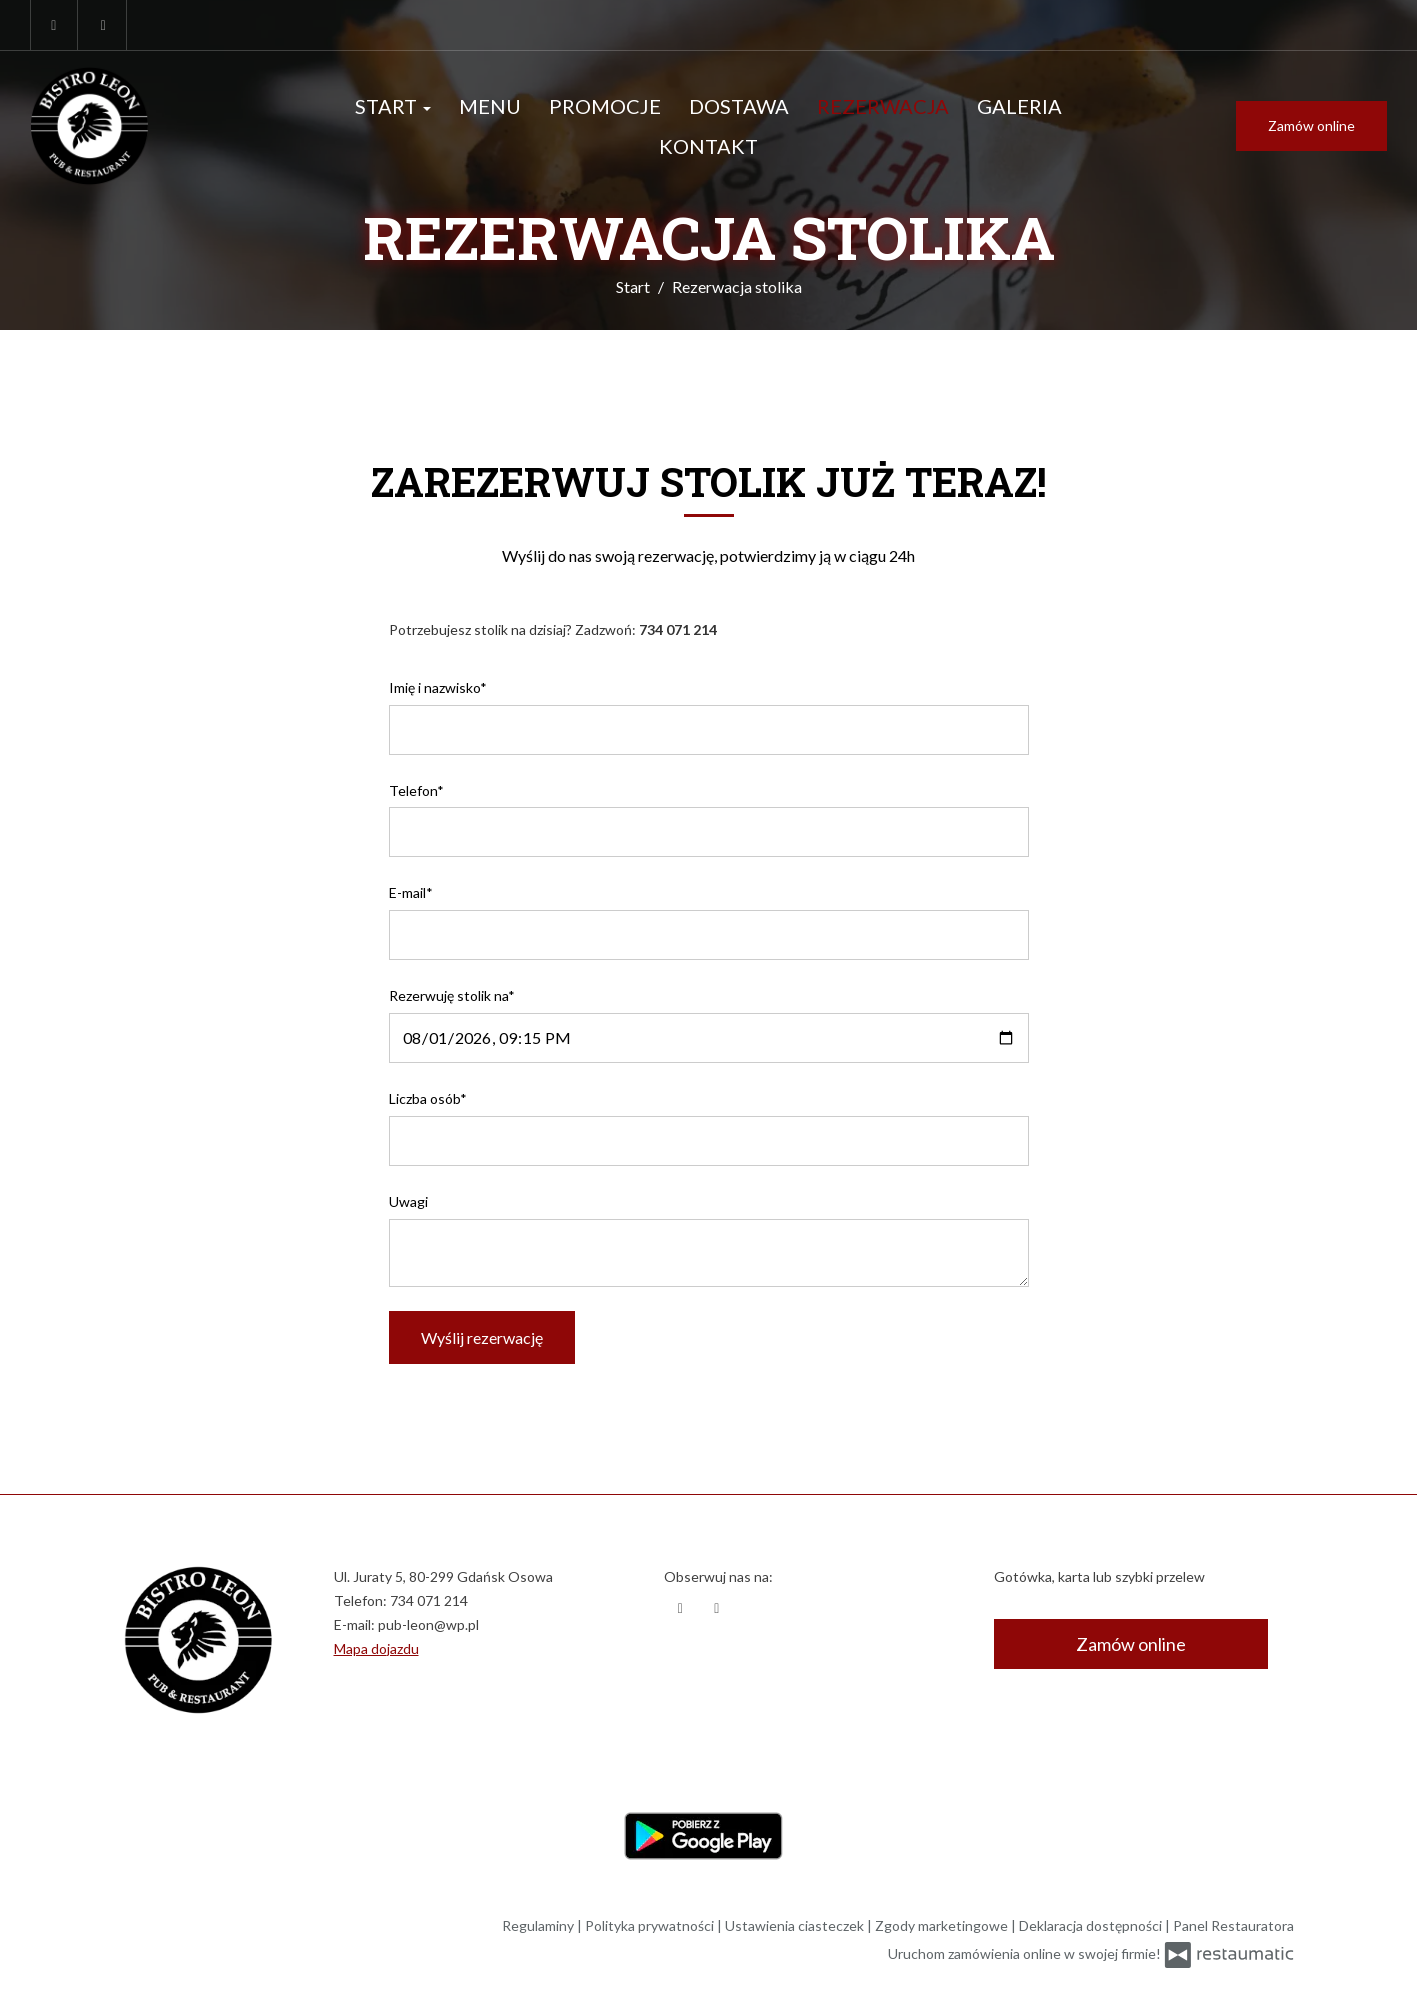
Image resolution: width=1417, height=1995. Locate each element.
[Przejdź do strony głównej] (152, 126)
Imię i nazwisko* (438, 687)
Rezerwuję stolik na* (452, 995)
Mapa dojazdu (376, 1648)
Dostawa (739, 106)
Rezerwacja (883, 106)
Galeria (1019, 106)
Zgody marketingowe (943, 1925)
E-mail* (411, 892)
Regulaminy (539, 1925)
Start (393, 106)
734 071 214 (429, 1600)
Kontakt (708, 146)
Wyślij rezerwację (482, 1337)
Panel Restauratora (1233, 1925)
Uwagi (408, 1201)
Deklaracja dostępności (1092, 1925)
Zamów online (1311, 125)
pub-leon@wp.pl (428, 1624)
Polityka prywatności (651, 1925)
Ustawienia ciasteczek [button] (796, 1925)
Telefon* (416, 790)
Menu (490, 106)
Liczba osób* (428, 1098)
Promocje (605, 106)
